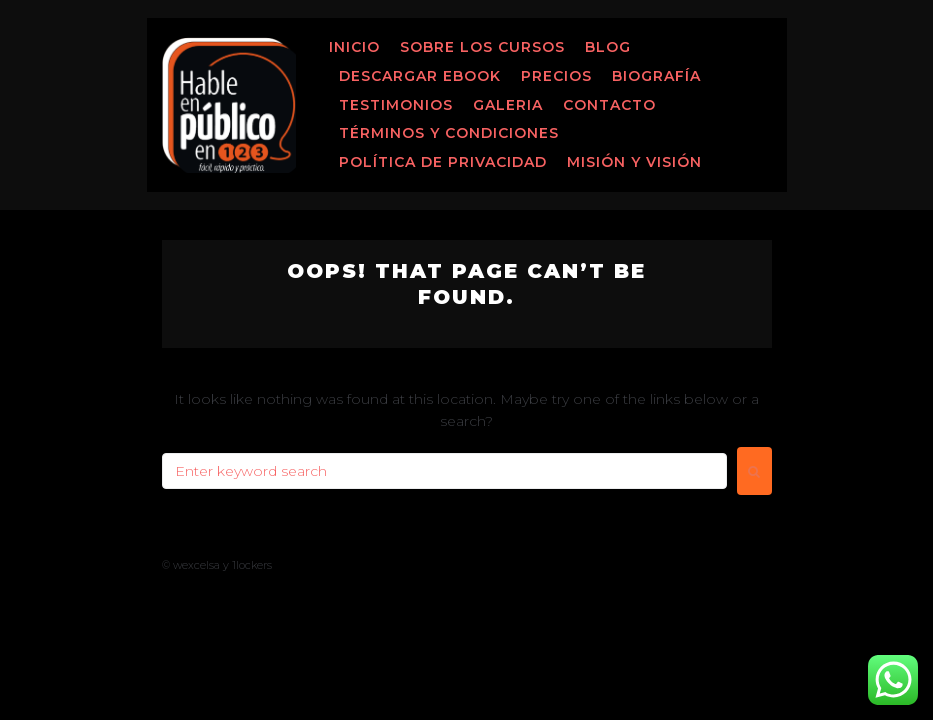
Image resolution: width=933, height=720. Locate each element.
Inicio (354, 47)
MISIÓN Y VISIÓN (634, 162)
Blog (608, 47)
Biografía (656, 76)
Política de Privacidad (443, 162)
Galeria (508, 105)
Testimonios (396, 105)
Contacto (609, 105)
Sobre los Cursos (482, 47)
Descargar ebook (420, 76)
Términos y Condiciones (449, 133)
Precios (556, 76)
